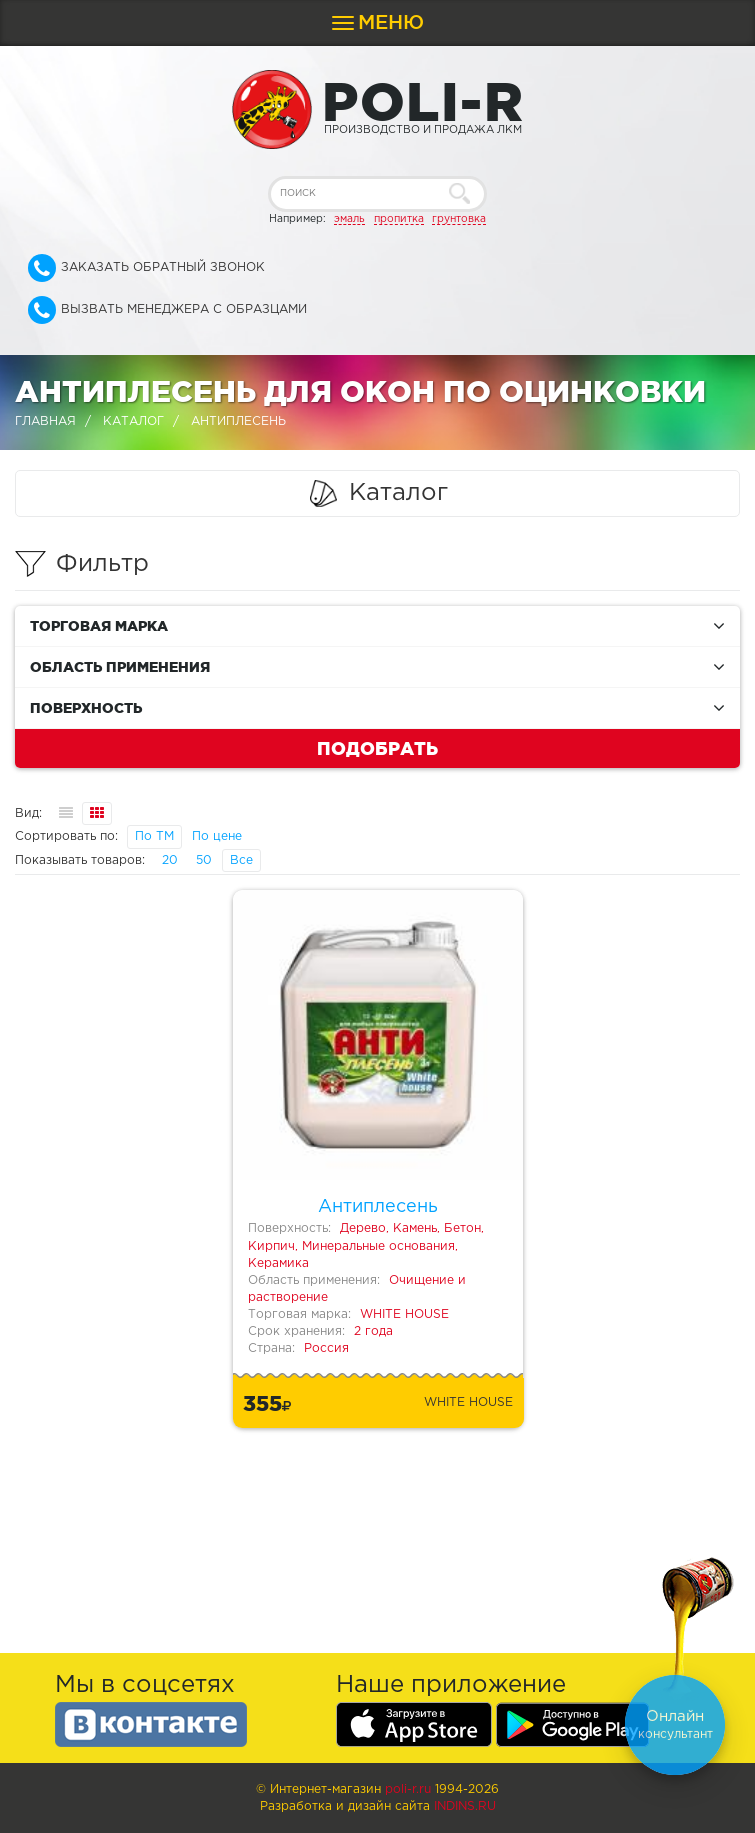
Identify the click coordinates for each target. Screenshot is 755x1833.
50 (204, 860)
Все (241, 860)
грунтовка (459, 219)
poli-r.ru (408, 1789)
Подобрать (377, 748)
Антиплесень (378, 1207)
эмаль (349, 219)
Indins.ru (465, 1806)
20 (170, 860)
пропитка (399, 219)
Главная (45, 421)
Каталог (133, 421)
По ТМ (154, 836)
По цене (217, 836)
